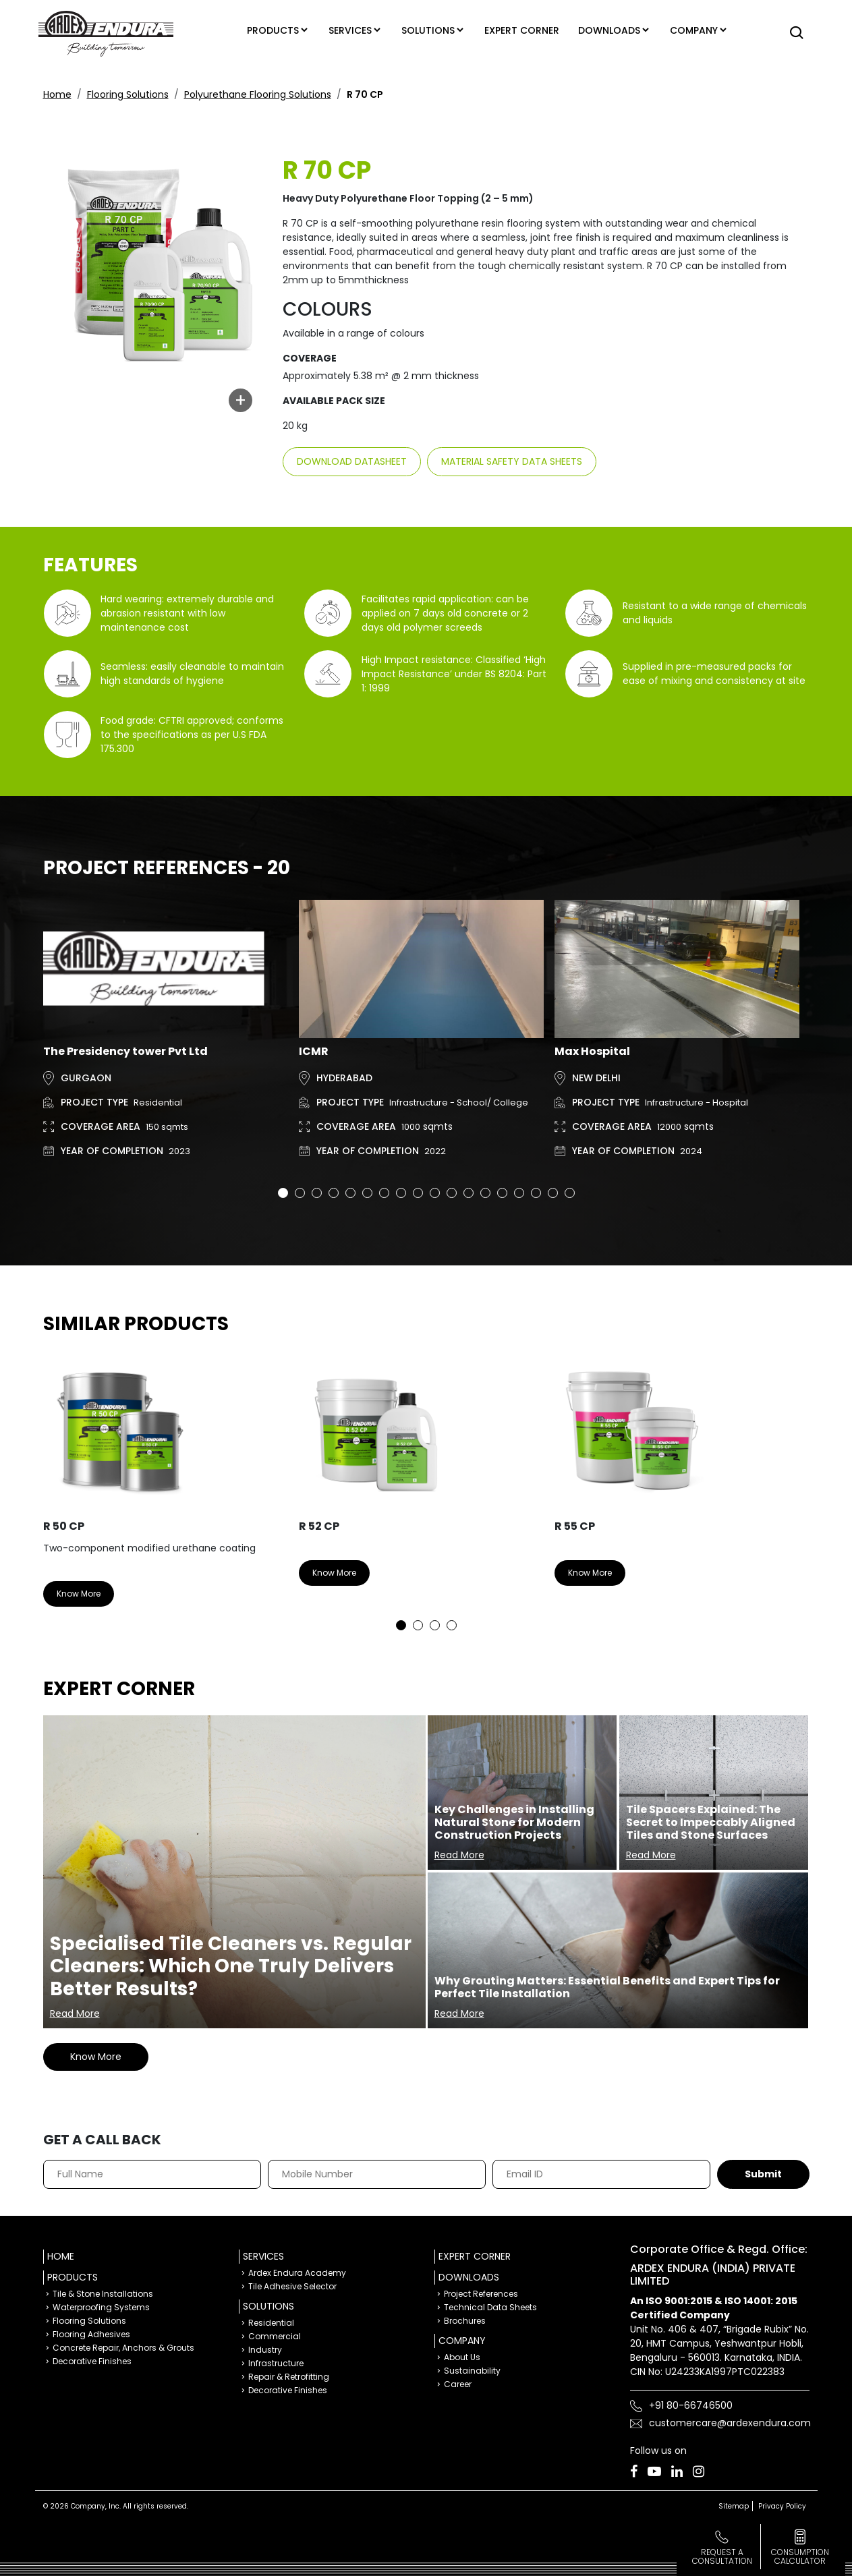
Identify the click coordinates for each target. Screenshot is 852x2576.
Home (57, 94)
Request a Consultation (722, 2556)
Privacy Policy (782, 2506)
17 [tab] (553, 1193)
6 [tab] (367, 1193)
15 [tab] (519, 1193)
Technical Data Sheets (490, 2307)
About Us (462, 2357)
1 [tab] (283, 1193)
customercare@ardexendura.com (730, 2423)
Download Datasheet (352, 461)
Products (263, 30)
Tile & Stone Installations (103, 2293)
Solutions (426, 30)
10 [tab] (435, 1193)
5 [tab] (350, 1193)
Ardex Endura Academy (297, 2273)
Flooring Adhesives (91, 2334)
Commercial (274, 2336)
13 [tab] (485, 1193)
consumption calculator (800, 2556)
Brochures (465, 2320)
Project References (481, 2293)
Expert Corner (474, 2256)
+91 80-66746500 (691, 2405)
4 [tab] (334, 1193)
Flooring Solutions (128, 94)
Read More (75, 2013)
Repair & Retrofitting (288, 2376)
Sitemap (733, 2506)
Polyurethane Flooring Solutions (257, 94)
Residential (271, 2322)
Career (458, 2384)
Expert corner (523, 30)
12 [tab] (468, 1193)
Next (789, 1489)
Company (700, 30)
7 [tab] (384, 1193)
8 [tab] (401, 1193)
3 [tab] (317, 1193)
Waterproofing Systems (101, 2307)
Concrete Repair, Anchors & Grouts (123, 2347)
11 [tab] (452, 1193)
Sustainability (472, 2370)
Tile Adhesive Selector (292, 2286)
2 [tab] (300, 1193)
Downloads (611, 30)
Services (344, 30)
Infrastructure (276, 2363)
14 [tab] (502, 1193)
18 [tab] (570, 1193)
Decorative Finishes (92, 2361)
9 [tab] (418, 1193)
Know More (79, 1593)
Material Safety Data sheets (511, 461)
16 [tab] (536, 1193)
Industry (265, 2349)
